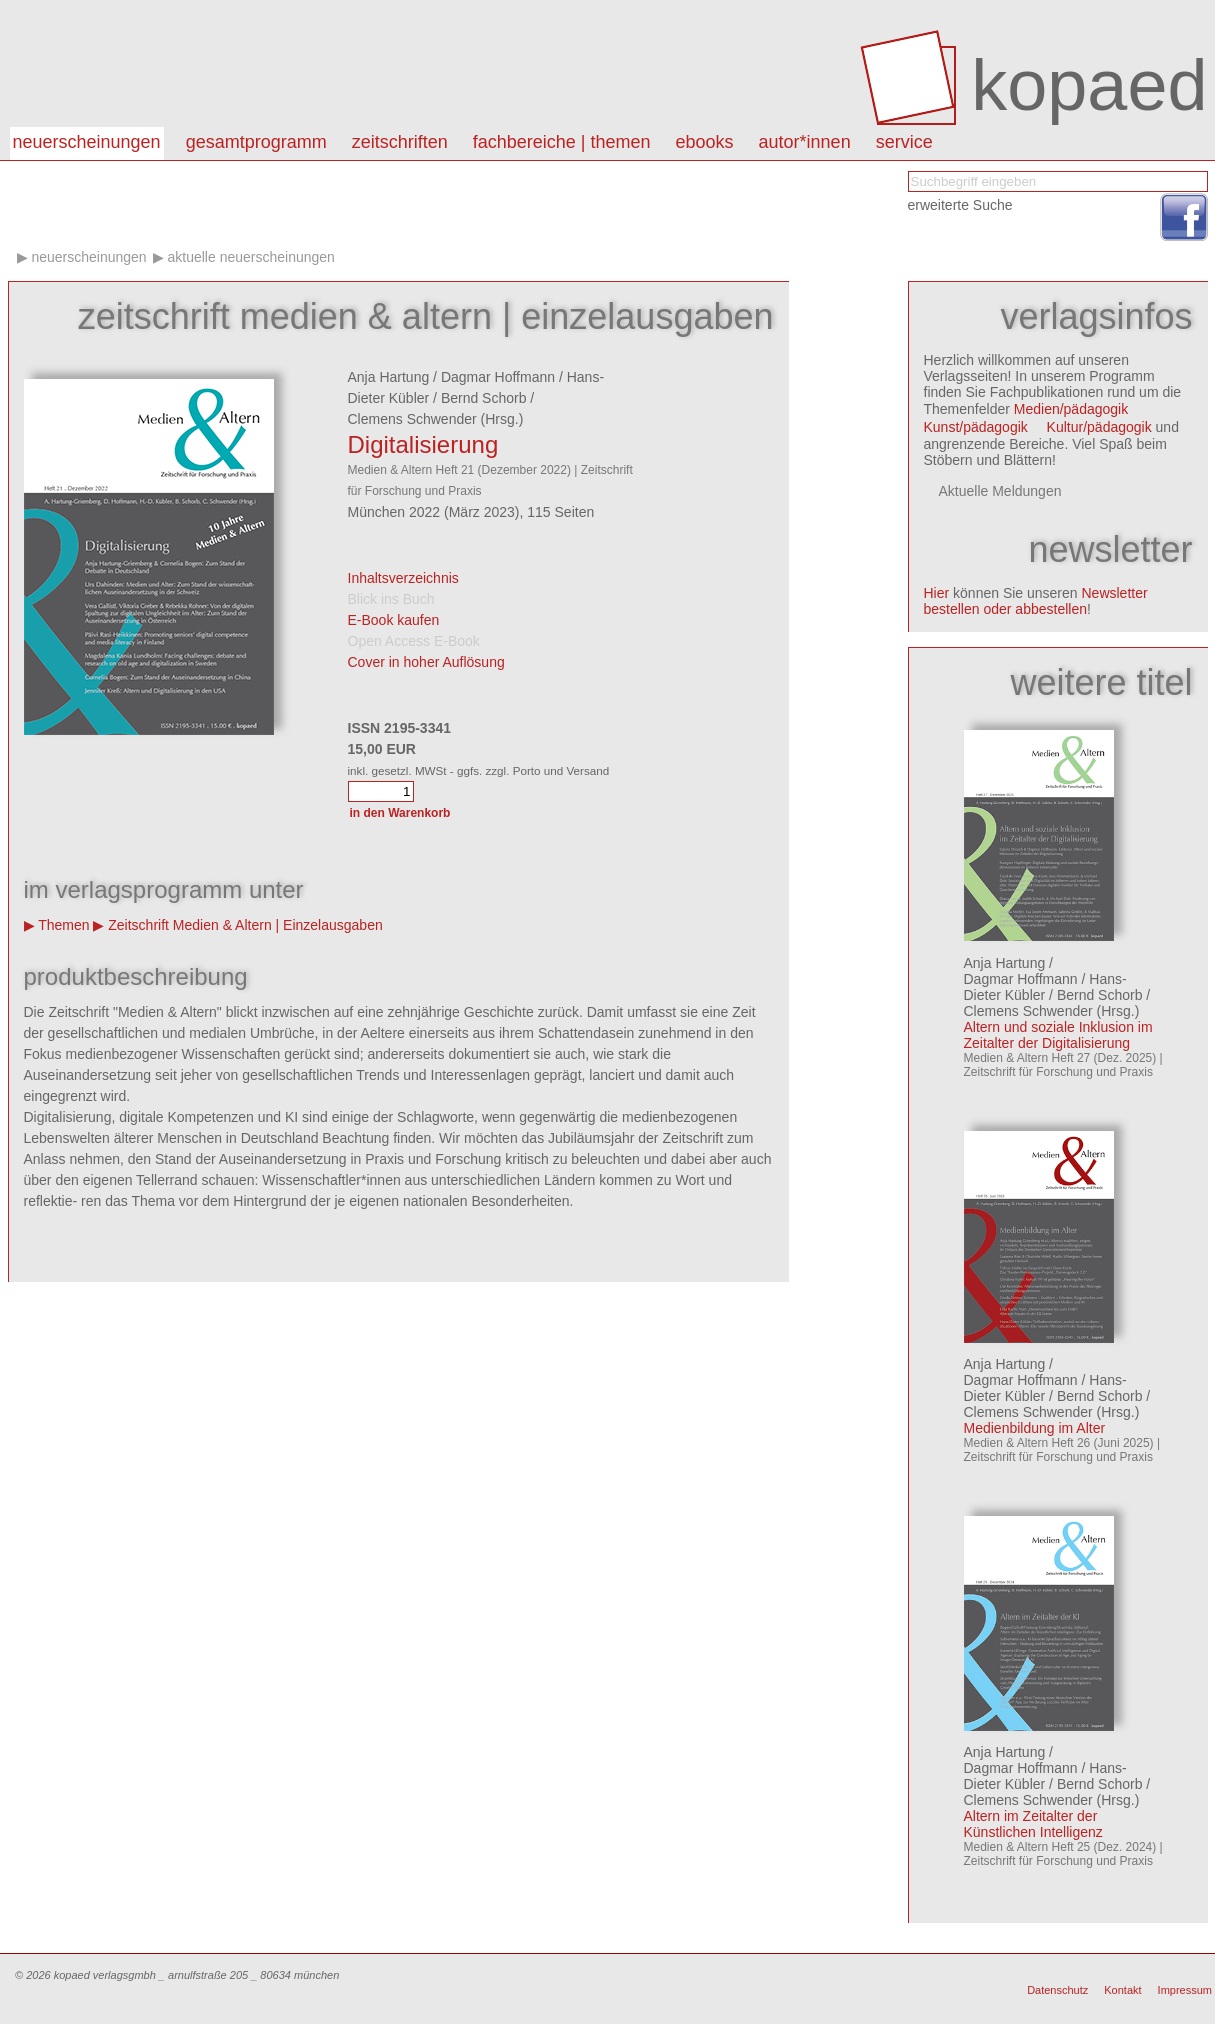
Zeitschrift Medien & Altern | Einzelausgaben (245, 925)
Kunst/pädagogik (976, 427)
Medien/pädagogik (1071, 409)
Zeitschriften (400, 142)
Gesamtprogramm (256, 142)
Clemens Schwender (412, 419)
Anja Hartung (389, 377)
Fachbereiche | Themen (562, 142)
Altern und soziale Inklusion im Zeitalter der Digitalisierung (1058, 1035)
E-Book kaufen (394, 620)
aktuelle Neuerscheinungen (251, 257)
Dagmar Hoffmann (498, 377)
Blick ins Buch (391, 599)
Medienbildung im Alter (1035, 1428)
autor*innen (805, 142)
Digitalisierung (423, 444)
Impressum (1185, 1990)
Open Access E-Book (414, 641)
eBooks (705, 142)
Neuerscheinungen (87, 142)
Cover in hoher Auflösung (426, 662)
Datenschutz (1057, 1990)
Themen (63, 925)
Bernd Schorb (484, 398)
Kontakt (1122, 1990)
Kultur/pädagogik (1099, 427)
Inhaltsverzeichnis (403, 578)
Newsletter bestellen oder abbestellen (1036, 601)
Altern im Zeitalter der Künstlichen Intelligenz (1033, 1824)
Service (904, 142)
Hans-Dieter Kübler (1045, 987)
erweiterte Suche (960, 205)
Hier (937, 593)
